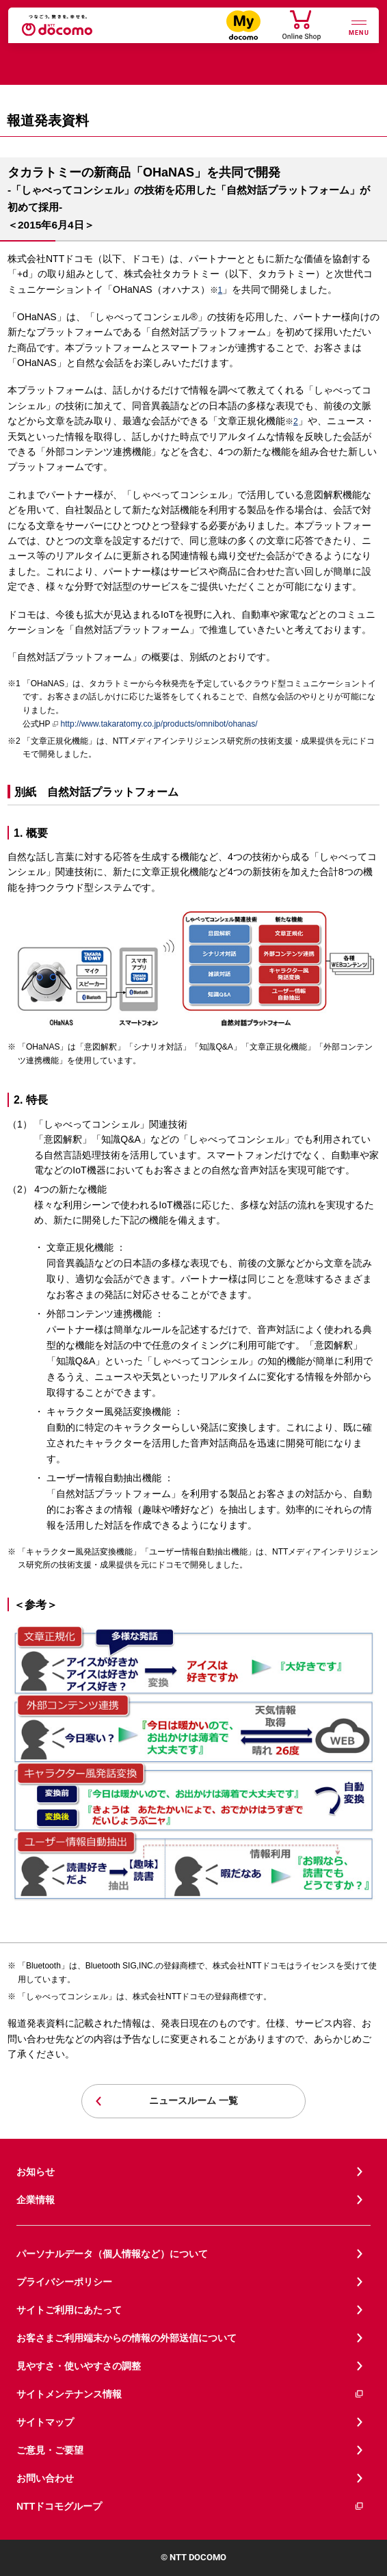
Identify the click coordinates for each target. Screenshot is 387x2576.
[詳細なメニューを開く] (359, 26)
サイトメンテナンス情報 (190, 2394)
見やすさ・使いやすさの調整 (78, 2365)
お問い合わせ (45, 2478)
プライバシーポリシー (64, 2281)
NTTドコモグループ (190, 2506)
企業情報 (35, 2199)
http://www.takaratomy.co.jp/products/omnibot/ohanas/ (155, 724)
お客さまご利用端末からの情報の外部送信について (126, 2337)
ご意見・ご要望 (49, 2450)
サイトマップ (45, 2422)
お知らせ (35, 2171)
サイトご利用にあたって (69, 2309)
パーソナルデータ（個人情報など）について (112, 2253)
